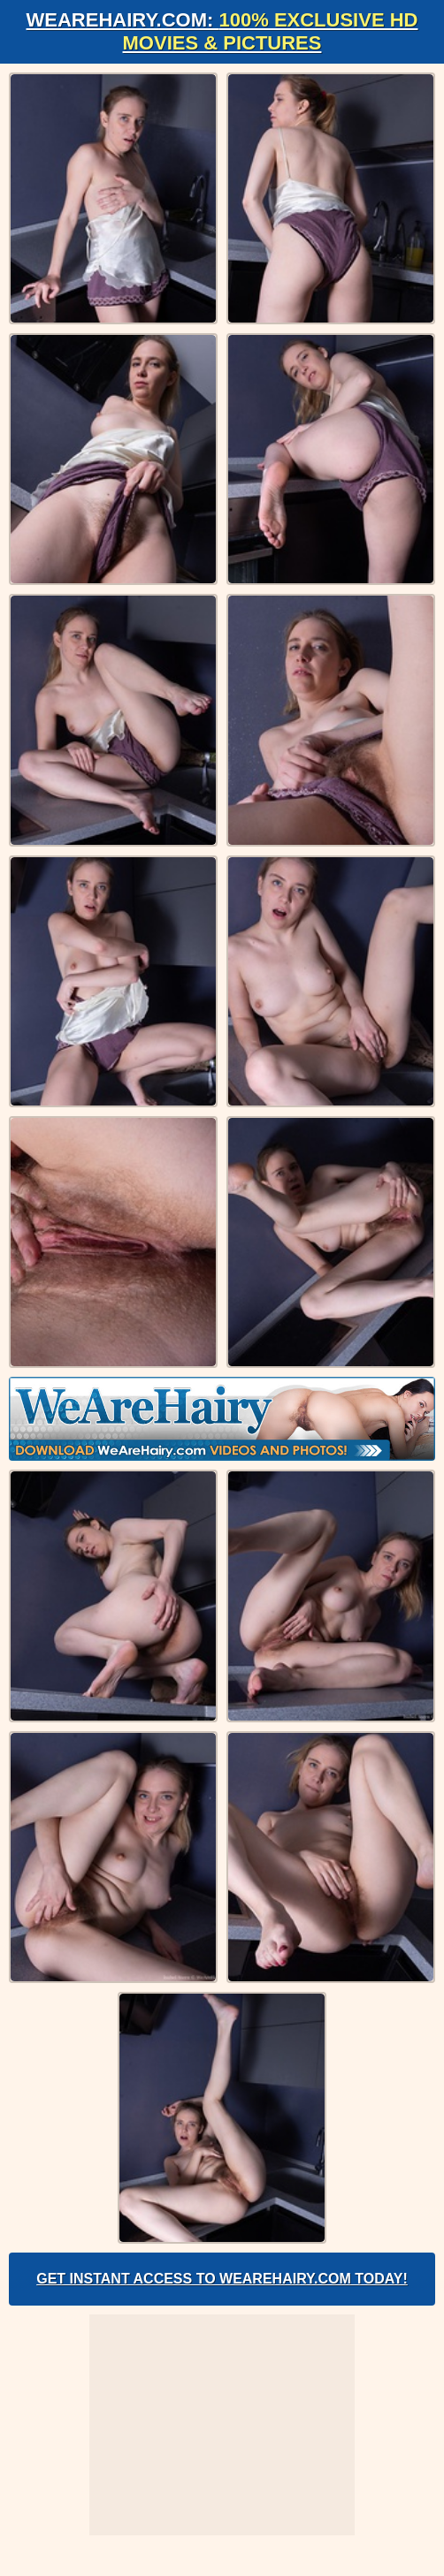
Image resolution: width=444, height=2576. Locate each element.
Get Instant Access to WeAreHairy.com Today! (222, 2278)
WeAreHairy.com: (222, 31)
